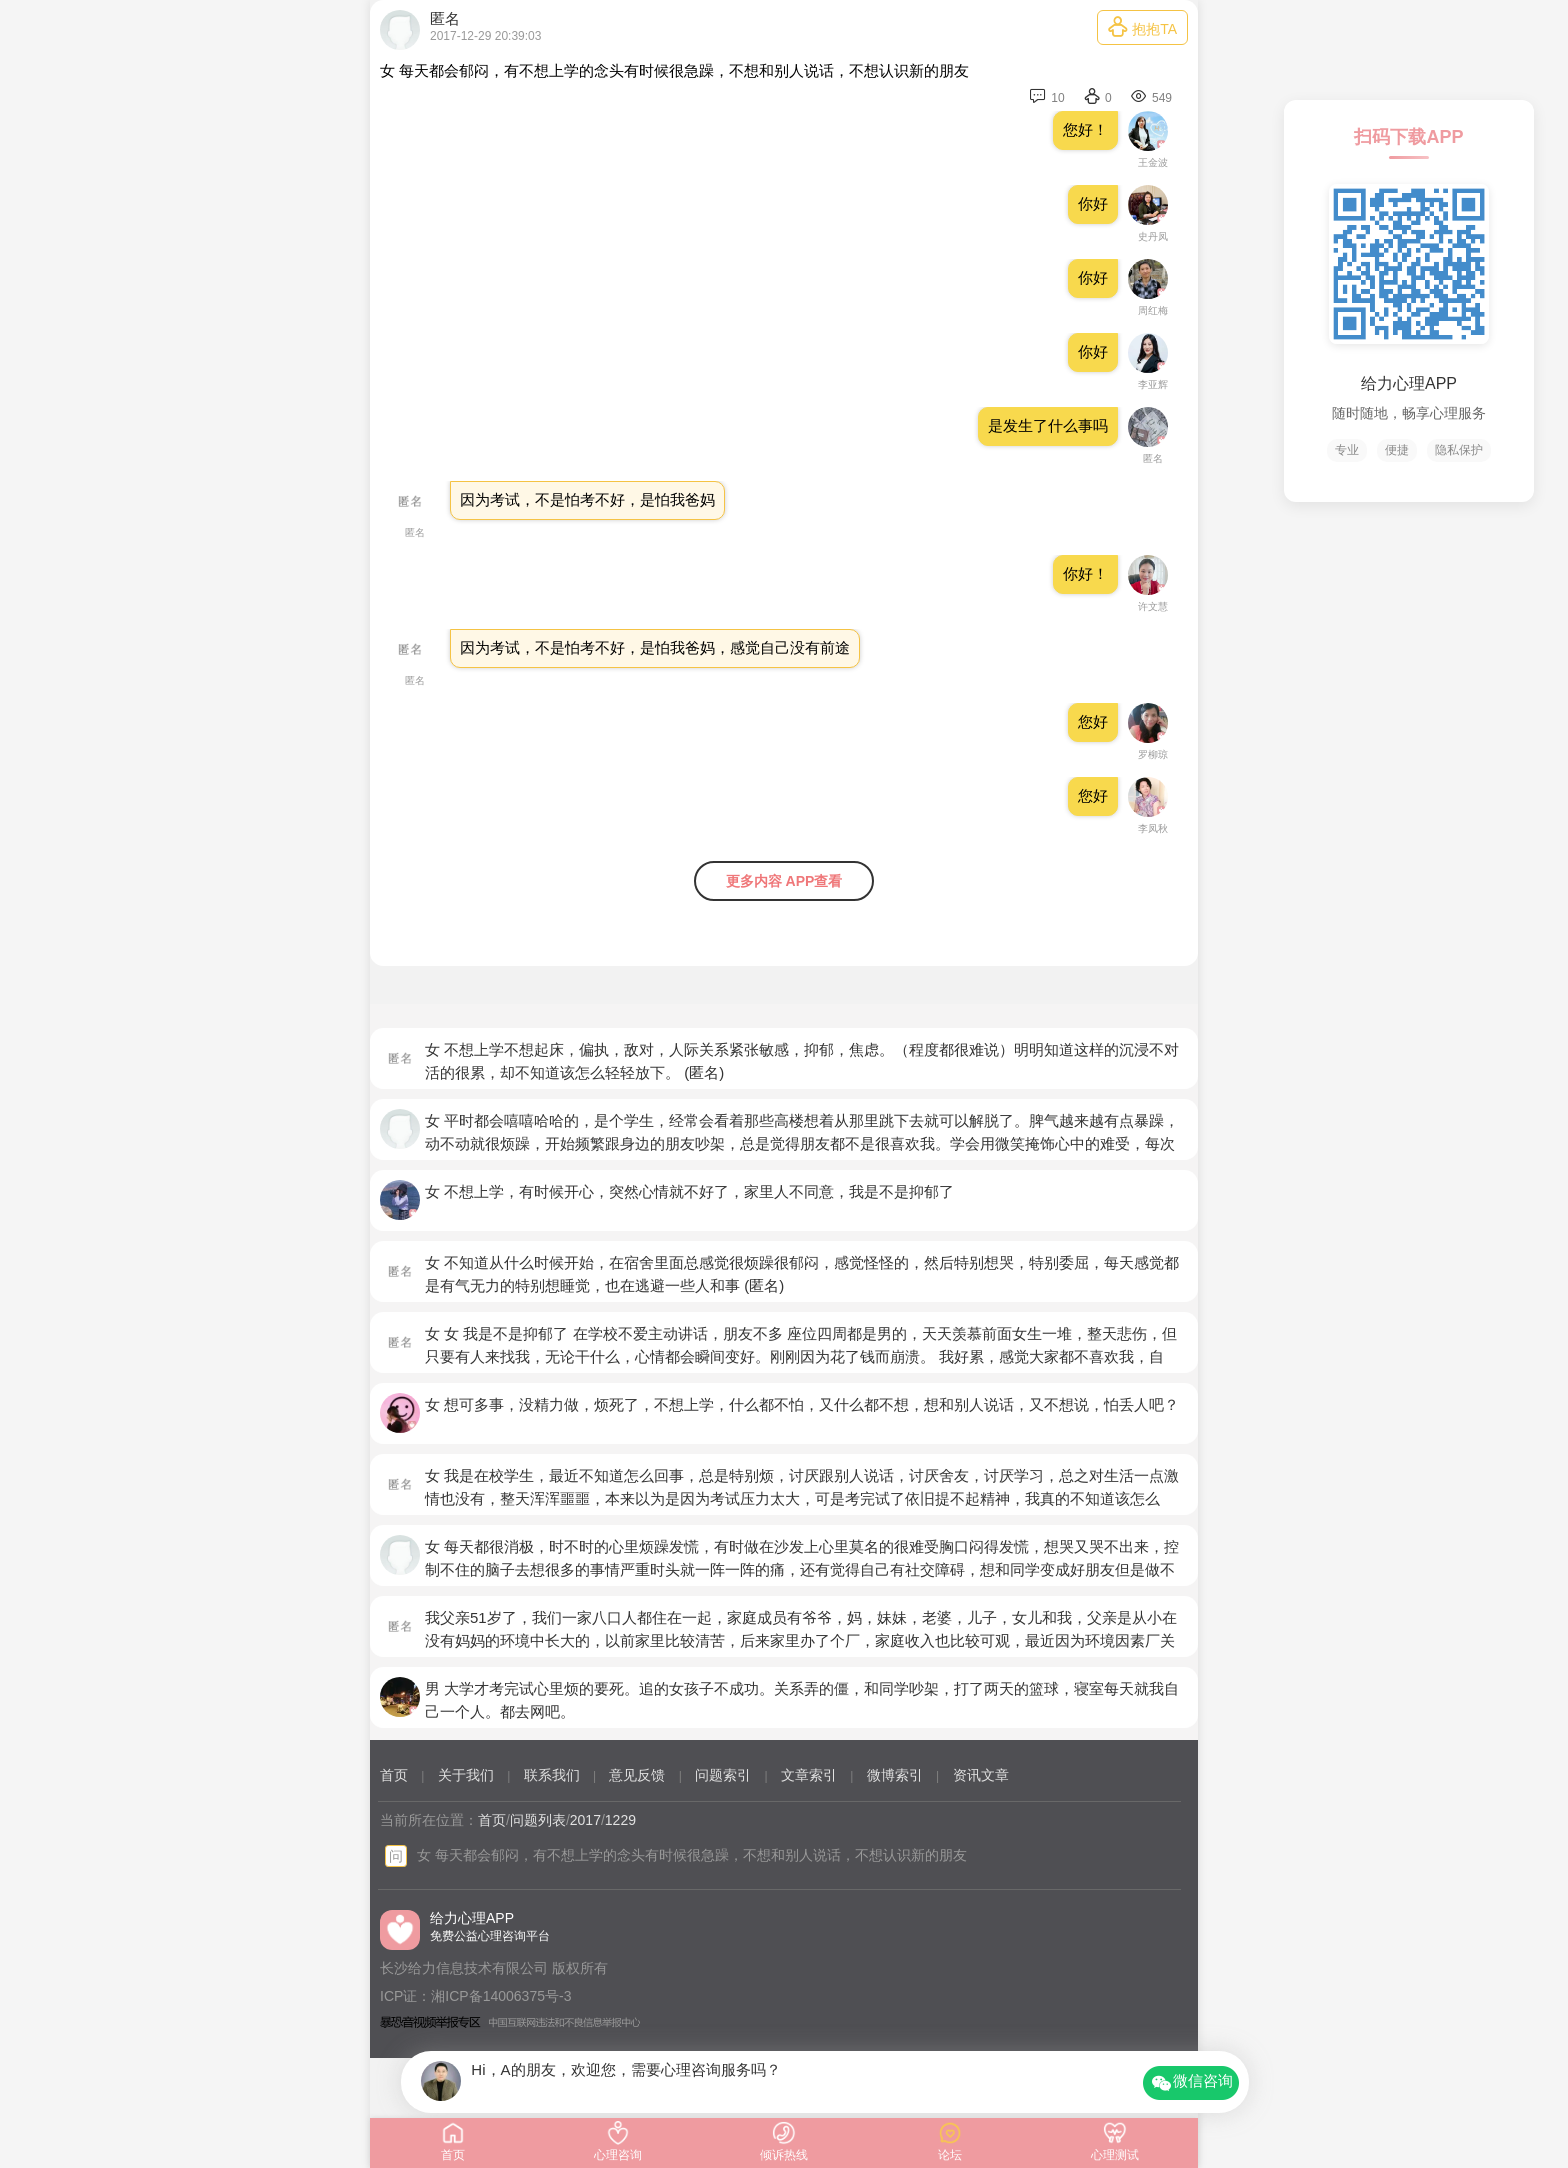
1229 (620, 1820)
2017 (585, 1820)
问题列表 (538, 1820)
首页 (394, 1775)
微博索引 (895, 1775)
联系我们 (552, 1775)
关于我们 (466, 1775)
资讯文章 (981, 1775)
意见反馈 (637, 1775)
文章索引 (809, 1775)
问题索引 (723, 1775)
